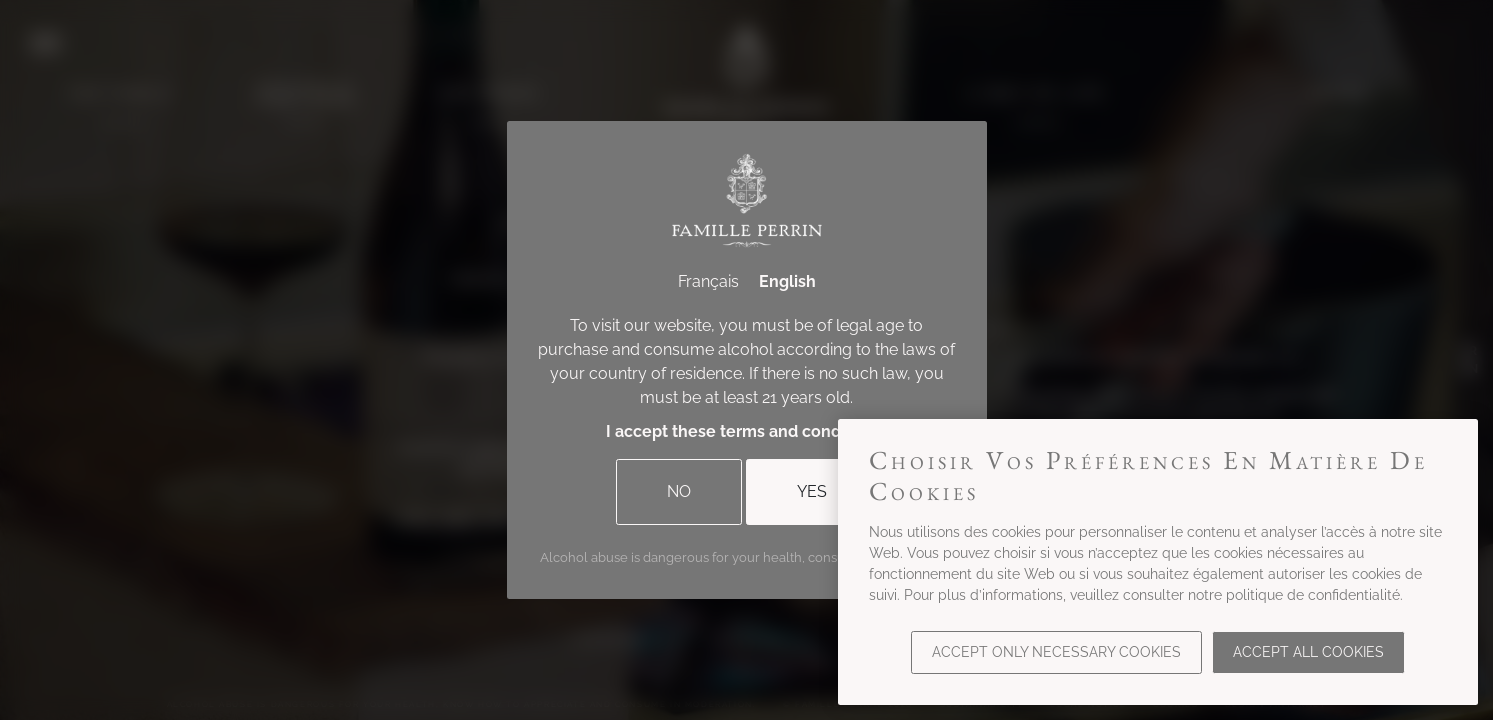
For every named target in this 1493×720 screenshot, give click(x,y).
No (679, 491)
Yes (812, 491)
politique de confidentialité (1313, 595)
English (787, 281)
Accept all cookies (1308, 652)
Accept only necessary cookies (1056, 652)
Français (708, 281)
